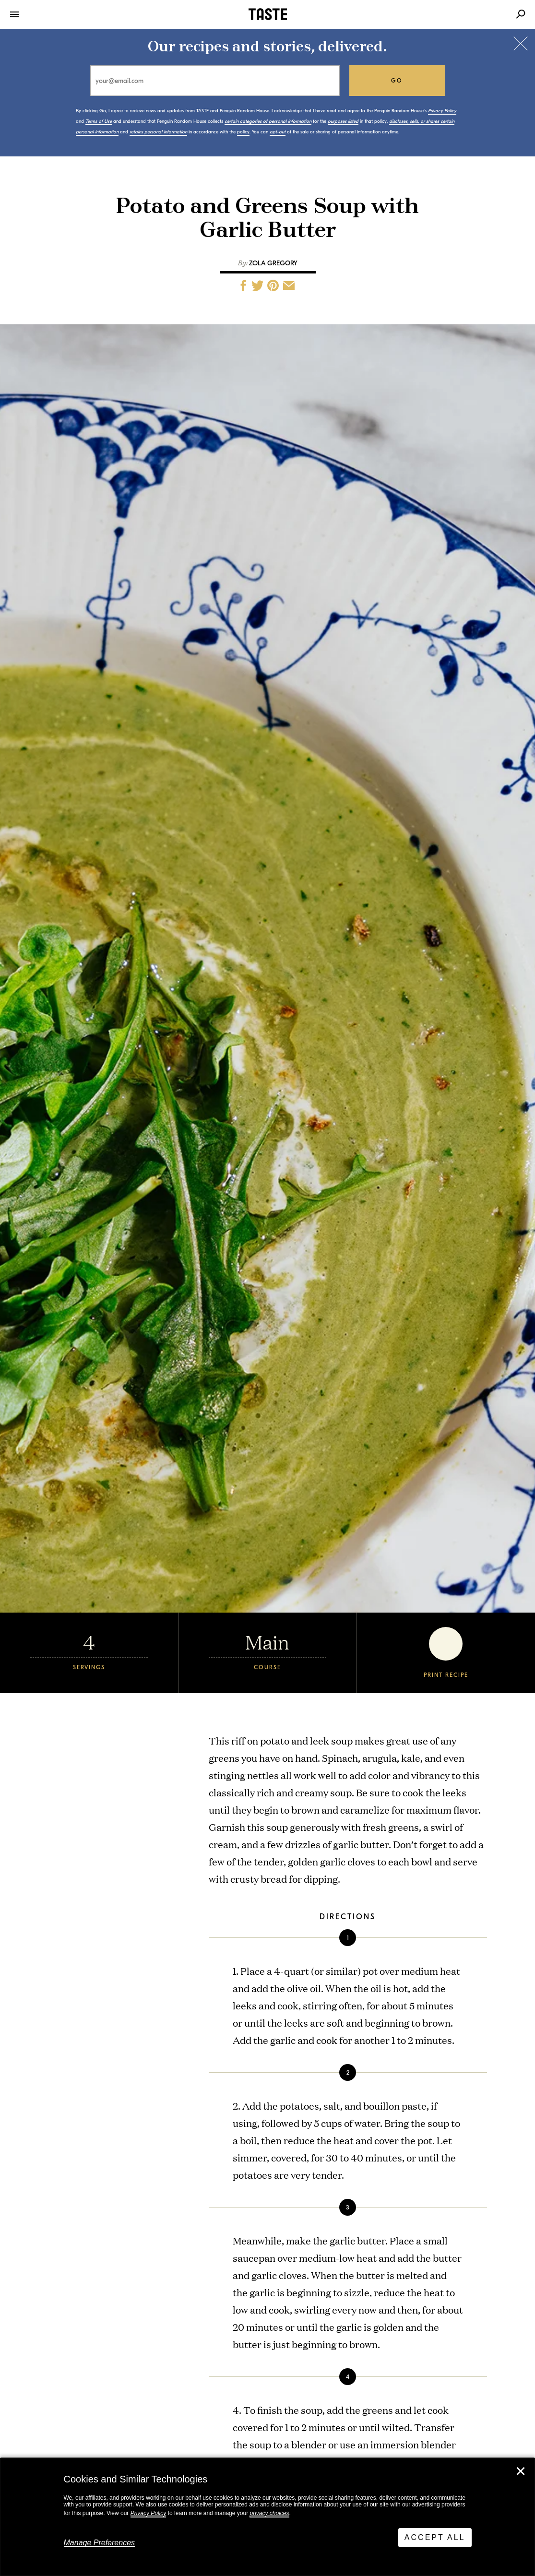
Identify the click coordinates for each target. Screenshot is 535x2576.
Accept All (434, 2537)
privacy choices (269, 2513)
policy (243, 132)
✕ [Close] (520, 2471)
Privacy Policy (148, 2513)
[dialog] (267, 2517)
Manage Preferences (99, 2543)
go (397, 80)
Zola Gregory (273, 263)
